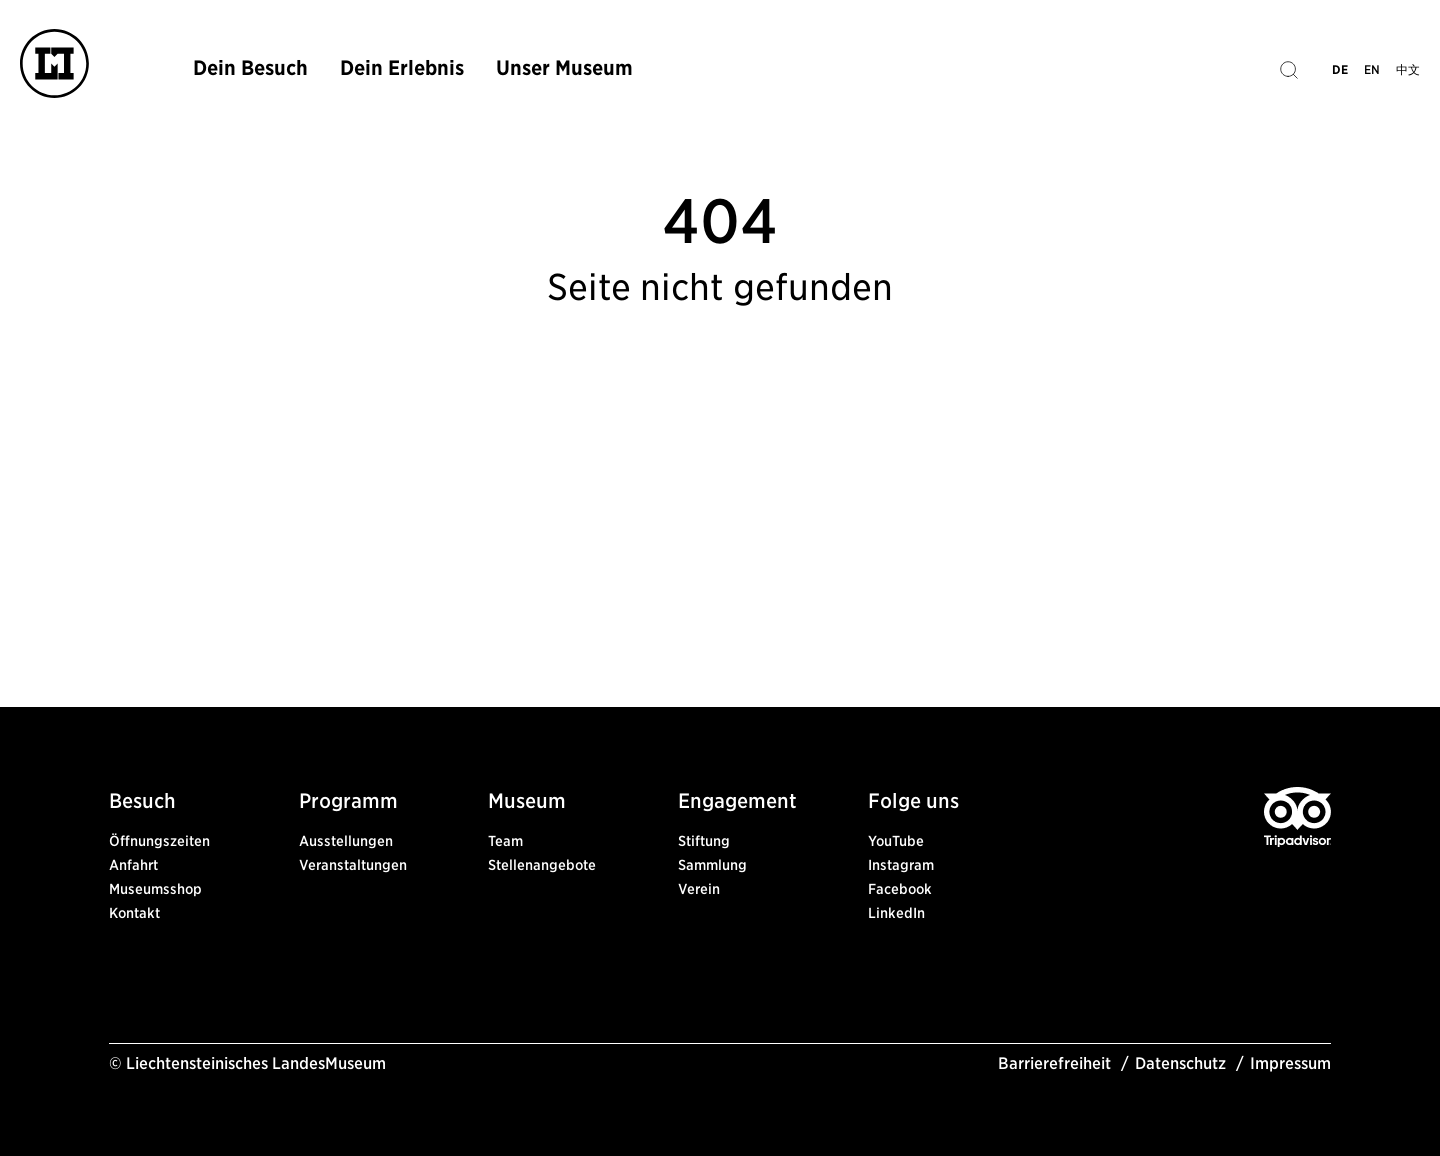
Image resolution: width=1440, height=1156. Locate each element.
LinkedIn (896, 913)
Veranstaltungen (353, 865)
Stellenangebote (542, 865)
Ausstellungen (346, 841)
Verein (699, 889)
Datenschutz (1180, 1063)
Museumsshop (155, 889)
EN (1372, 69)
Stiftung (704, 841)
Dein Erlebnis (402, 68)
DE (1340, 69)
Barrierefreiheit (1054, 1063)
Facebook (900, 889)
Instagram (901, 865)
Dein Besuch (250, 68)
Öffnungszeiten (159, 841)
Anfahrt (133, 865)
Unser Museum (564, 68)
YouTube (896, 841)
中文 (1408, 69)
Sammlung (712, 865)
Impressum (1290, 1063)
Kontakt (134, 913)
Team (505, 841)
